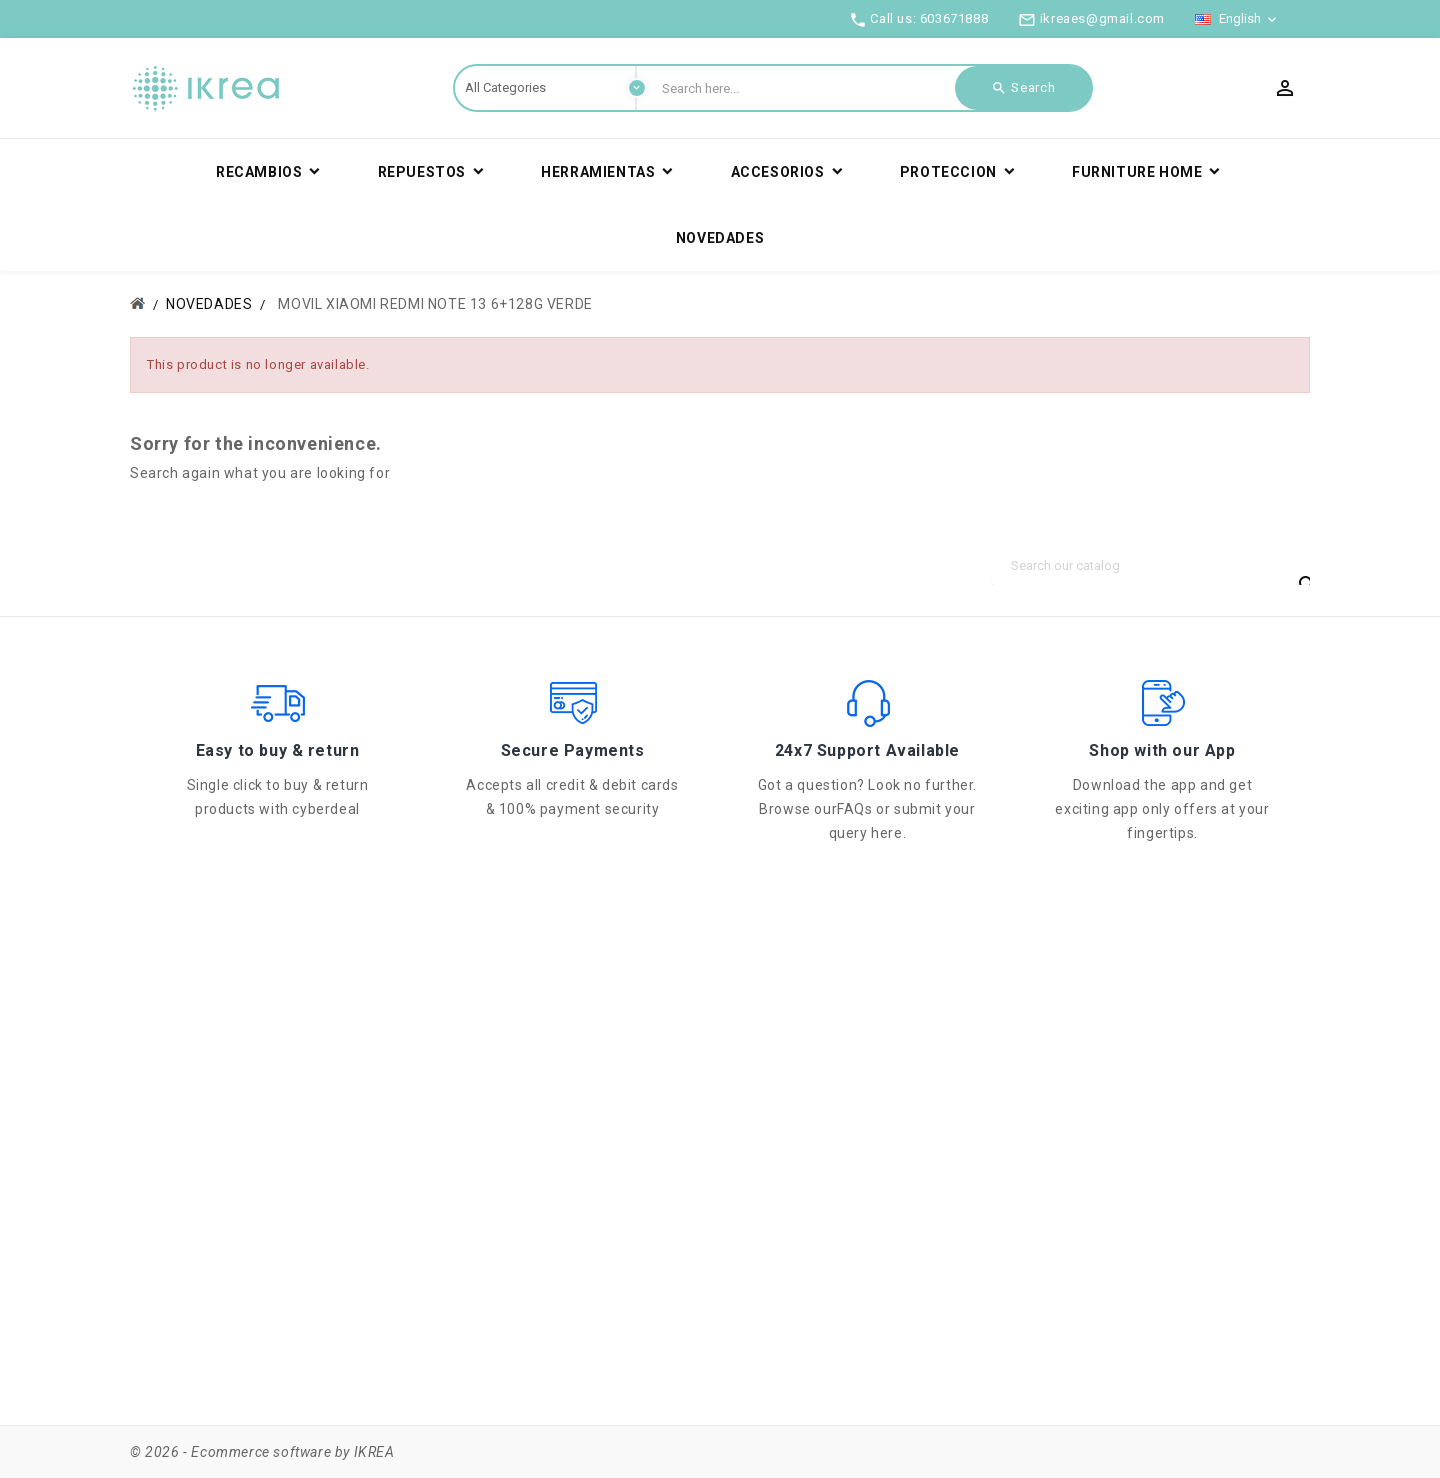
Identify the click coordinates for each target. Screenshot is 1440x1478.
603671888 (954, 18)
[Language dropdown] (1237, 19)
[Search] (1150, 566)
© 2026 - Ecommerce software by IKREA (262, 1452)
